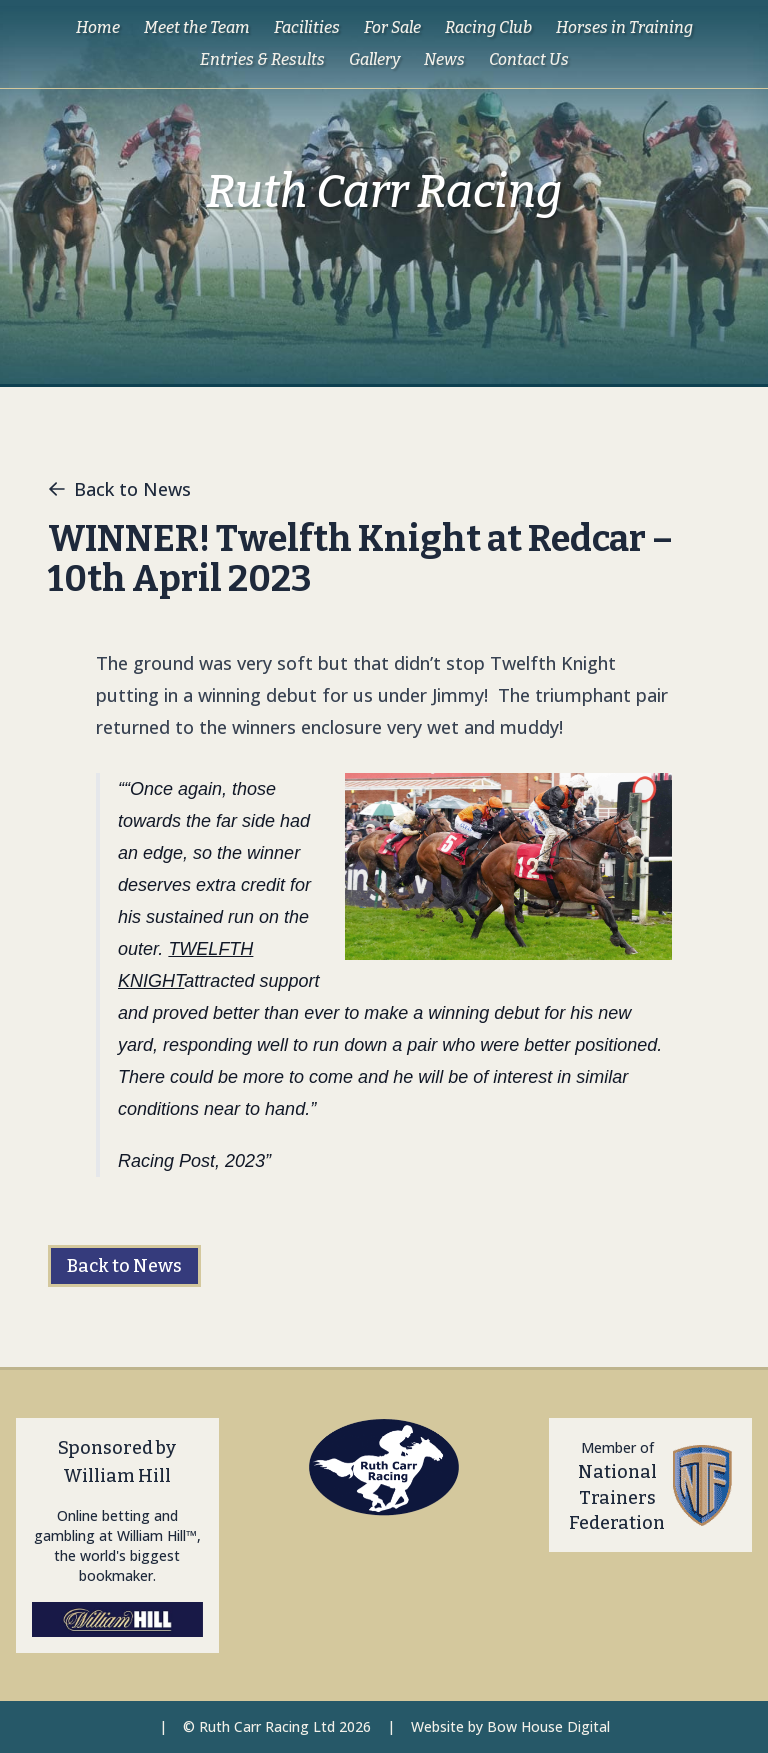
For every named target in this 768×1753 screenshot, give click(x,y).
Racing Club (488, 27)
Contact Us (529, 59)
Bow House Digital (548, 1726)
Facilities (307, 27)
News (444, 59)
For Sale (392, 27)
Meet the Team (197, 27)
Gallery (374, 59)
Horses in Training (624, 27)
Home (98, 27)
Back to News (119, 489)
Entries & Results (262, 59)
